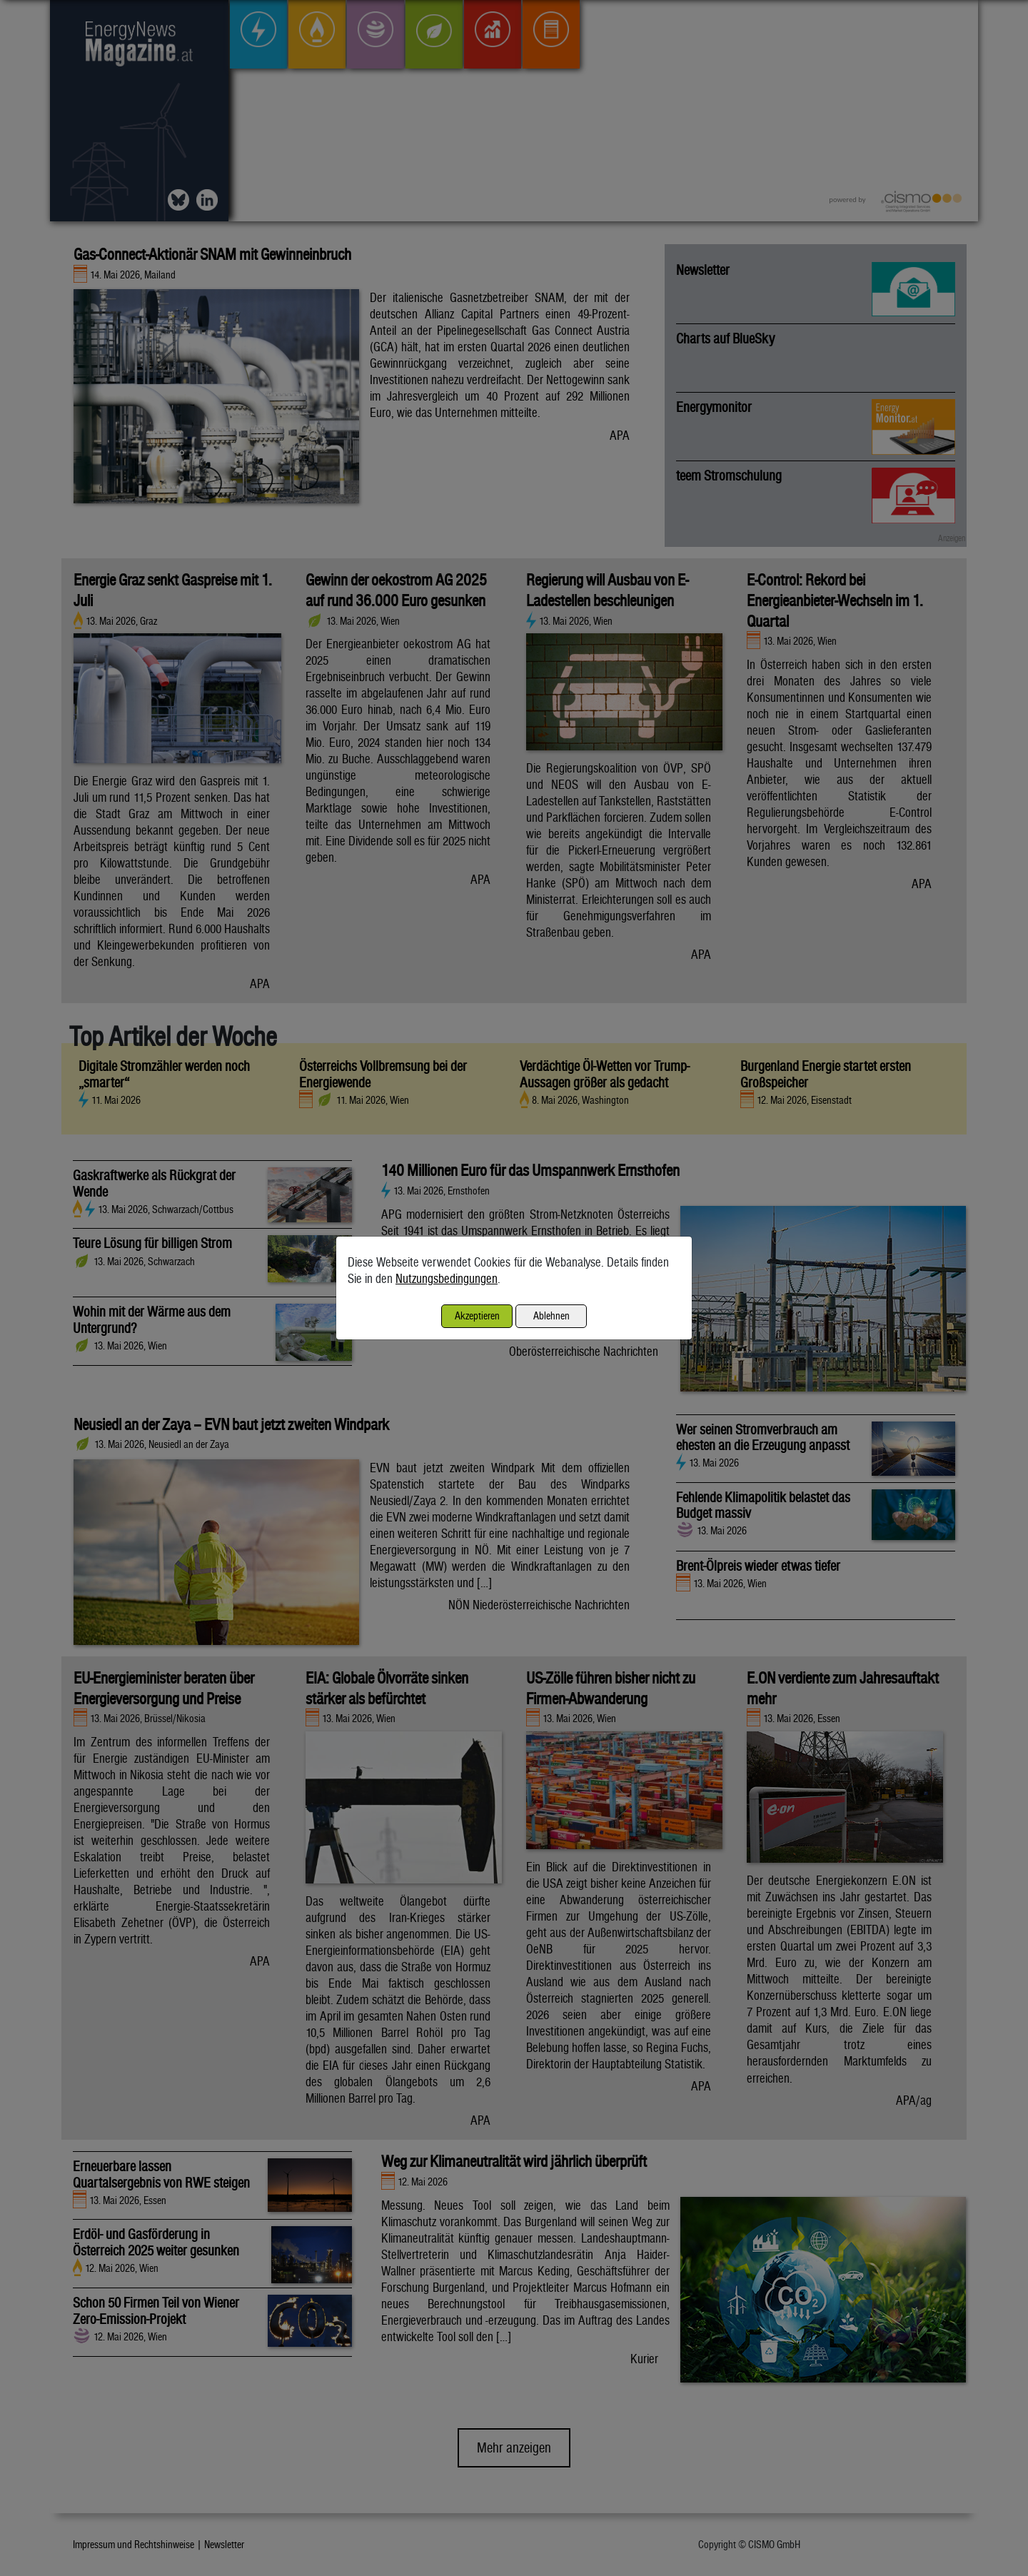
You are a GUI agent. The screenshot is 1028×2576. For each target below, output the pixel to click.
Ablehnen (551, 1315)
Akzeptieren (477, 1315)
